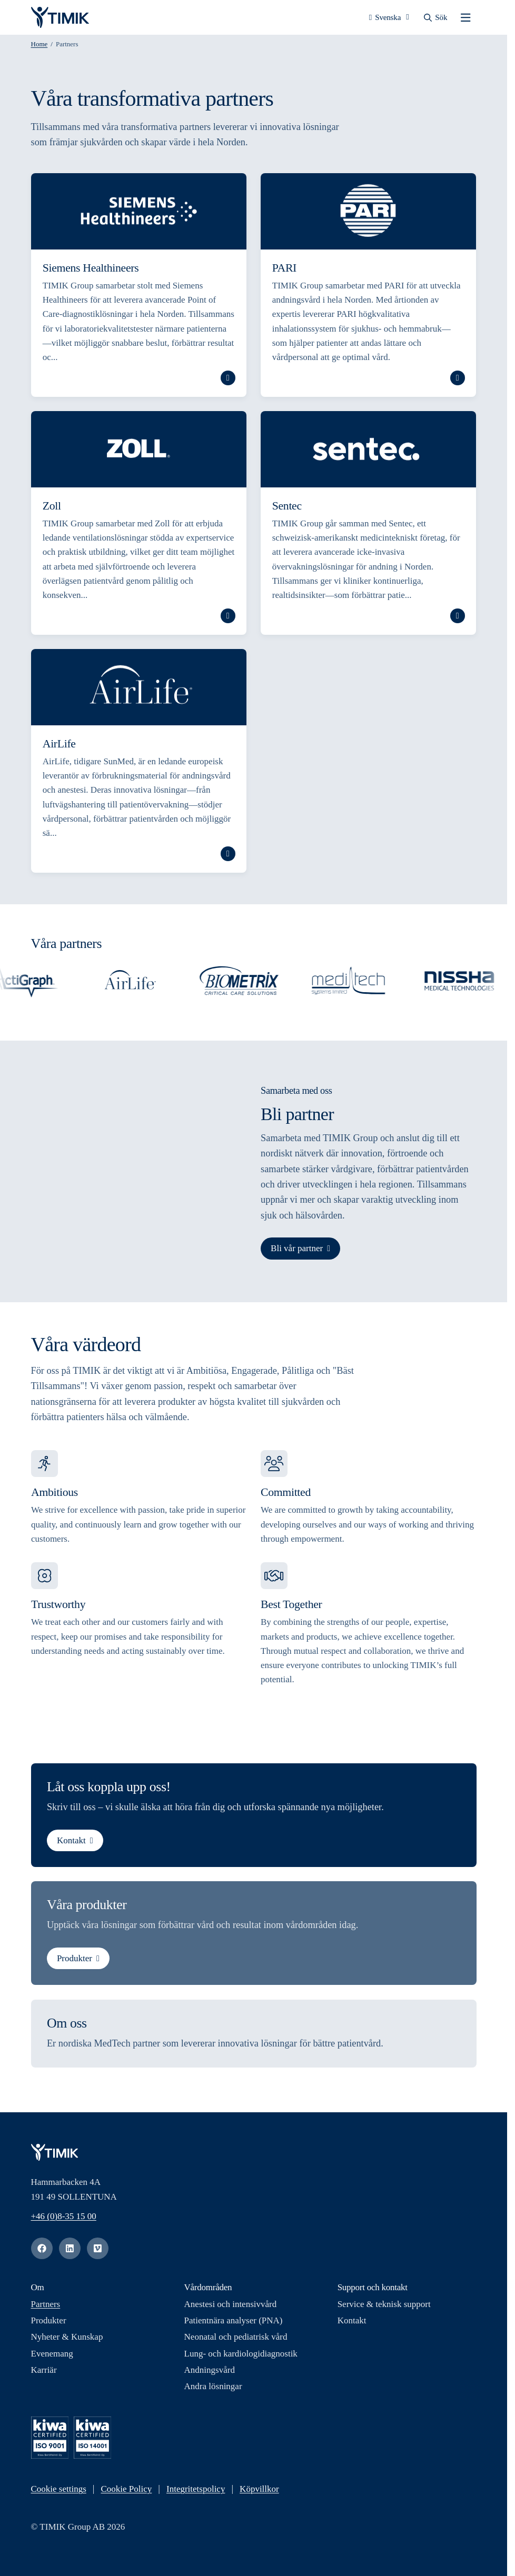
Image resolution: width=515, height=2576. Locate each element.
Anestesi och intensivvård (230, 2308)
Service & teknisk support (384, 2308)
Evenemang (52, 2357)
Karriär (44, 2373)
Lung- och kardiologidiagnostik (241, 2357)
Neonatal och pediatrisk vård (236, 2340)
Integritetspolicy (195, 2493)
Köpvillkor (259, 2493)
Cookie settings (58, 2493)
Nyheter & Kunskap (67, 2340)
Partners (46, 2308)
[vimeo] (97, 2252)
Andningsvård (209, 2373)
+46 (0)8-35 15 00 (63, 2219)
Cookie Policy (126, 2493)
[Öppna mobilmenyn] (466, 19)
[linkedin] (70, 2252)
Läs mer (227, 381)
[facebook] (42, 2252)
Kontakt (70, 1844)
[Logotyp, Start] (60, 19)
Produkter (74, 1962)
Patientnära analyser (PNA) (233, 2324)
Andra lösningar (213, 2390)
